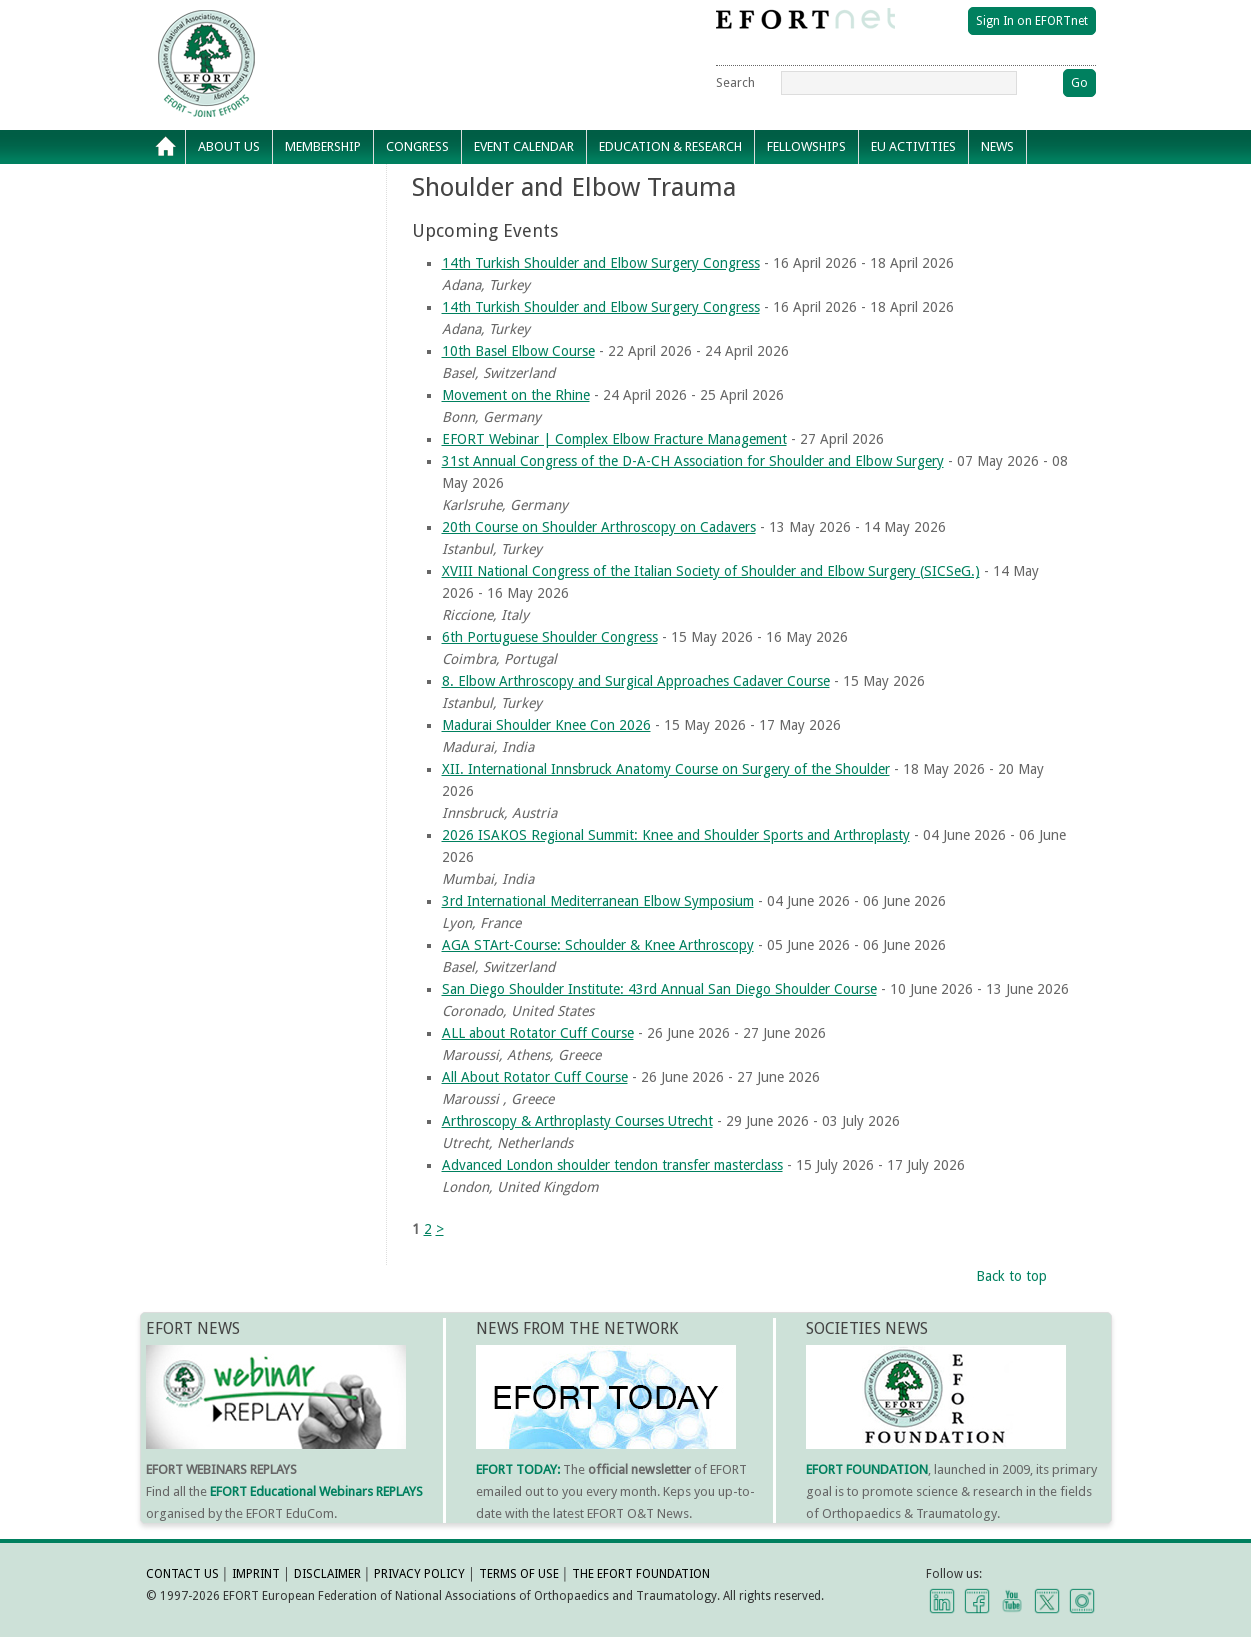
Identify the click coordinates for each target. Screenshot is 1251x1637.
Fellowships (806, 146)
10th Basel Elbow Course (518, 351)
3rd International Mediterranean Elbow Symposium (598, 901)
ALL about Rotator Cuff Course (538, 1033)
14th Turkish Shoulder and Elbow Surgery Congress (601, 263)
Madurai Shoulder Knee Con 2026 (546, 725)
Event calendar (524, 146)
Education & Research (670, 146)
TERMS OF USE (519, 1574)
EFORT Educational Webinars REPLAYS (316, 1491)
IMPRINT (256, 1574)
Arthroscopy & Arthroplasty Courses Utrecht (577, 1121)
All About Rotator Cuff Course (535, 1077)
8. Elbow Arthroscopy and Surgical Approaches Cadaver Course (636, 681)
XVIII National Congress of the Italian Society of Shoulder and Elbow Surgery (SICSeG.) (711, 571)
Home (166, 147)
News (997, 146)
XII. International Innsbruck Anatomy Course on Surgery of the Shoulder (666, 769)
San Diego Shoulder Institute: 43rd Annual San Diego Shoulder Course (659, 989)
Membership (323, 146)
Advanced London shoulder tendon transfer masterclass (612, 1165)
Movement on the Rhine (516, 395)
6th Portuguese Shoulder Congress (550, 637)
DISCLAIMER (327, 1574)
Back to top (1011, 1276)
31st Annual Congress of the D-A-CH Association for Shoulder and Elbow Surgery (693, 461)
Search (735, 82)
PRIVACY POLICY (419, 1574)
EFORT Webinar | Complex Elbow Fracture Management (614, 439)
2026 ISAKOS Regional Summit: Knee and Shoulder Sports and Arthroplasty (676, 835)
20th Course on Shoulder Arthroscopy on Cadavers (599, 527)
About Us (229, 146)
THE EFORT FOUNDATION (641, 1574)
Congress (417, 146)
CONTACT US (182, 1574)
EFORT (321, 24)
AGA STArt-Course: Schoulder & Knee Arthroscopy (598, 945)
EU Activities (913, 146)
